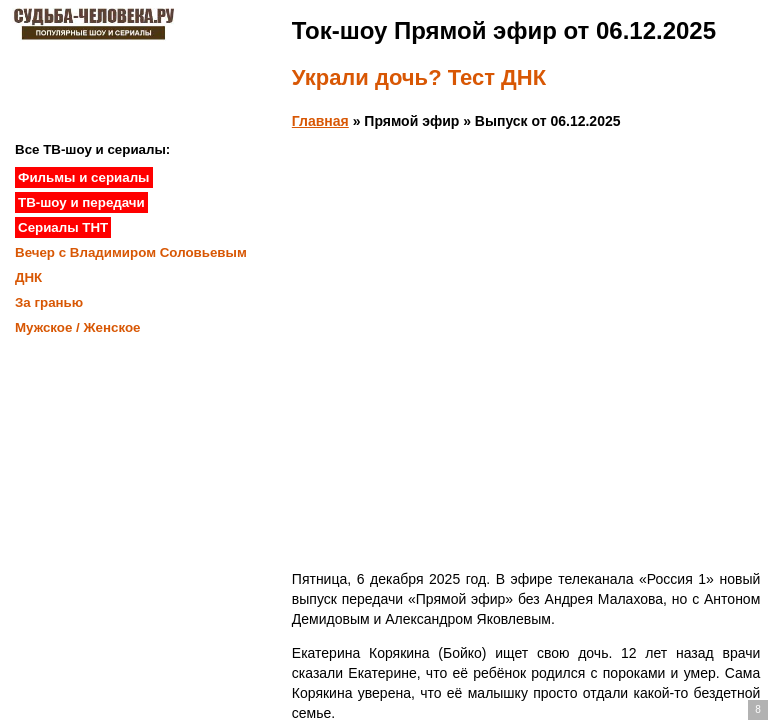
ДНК (28, 277)
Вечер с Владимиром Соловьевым (131, 252)
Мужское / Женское (78, 327)
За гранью (49, 302)
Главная (320, 121)
